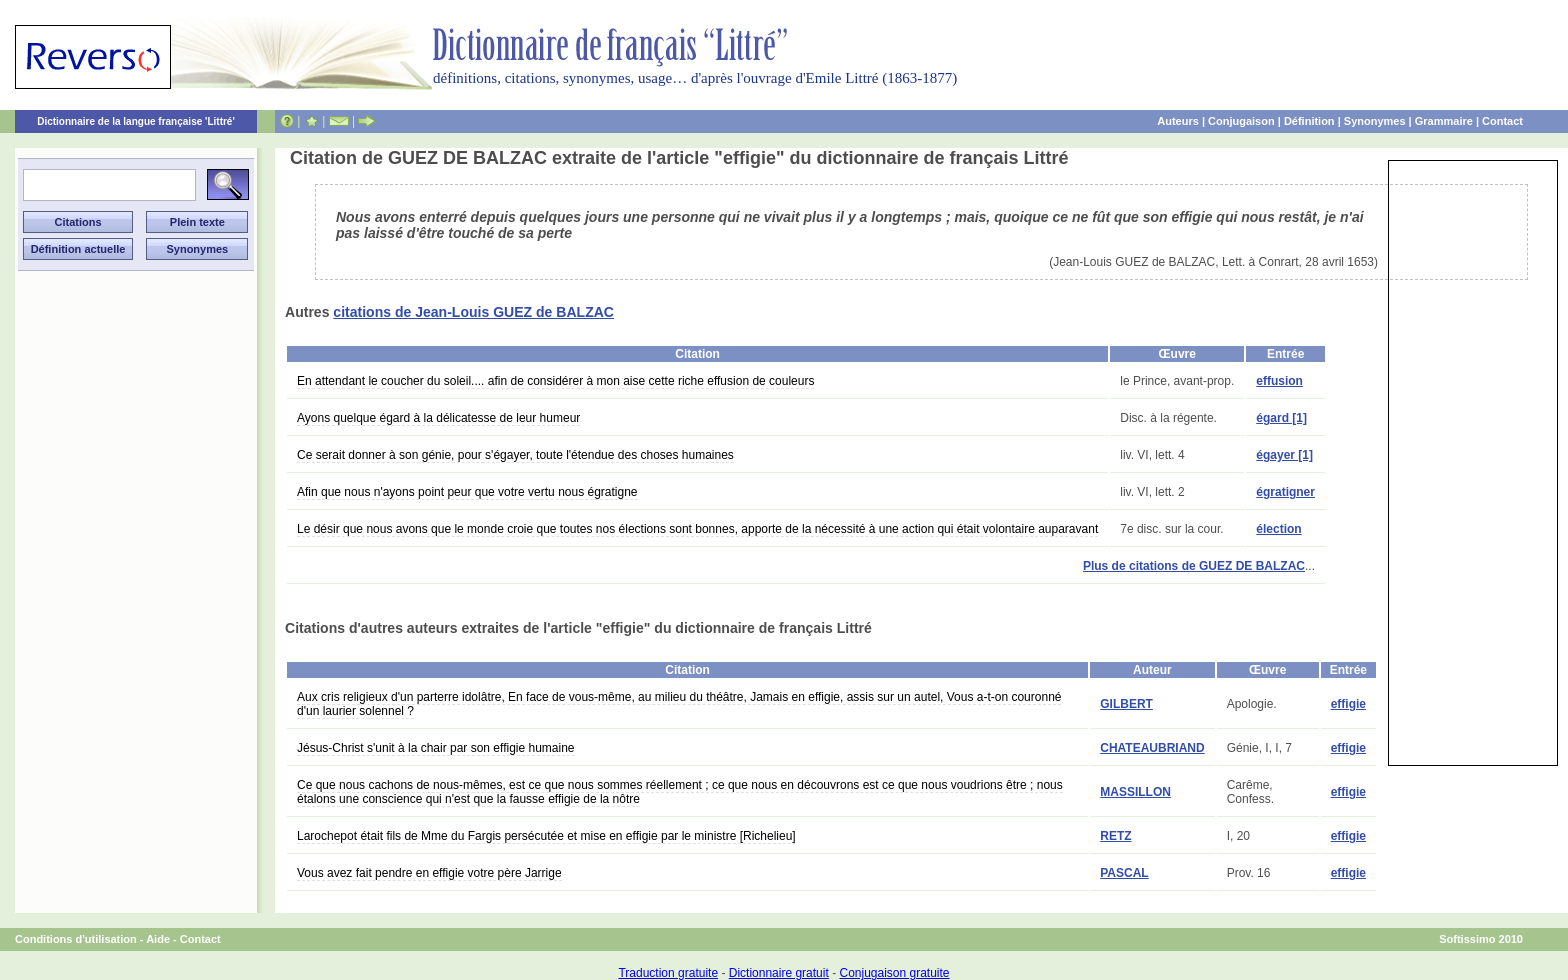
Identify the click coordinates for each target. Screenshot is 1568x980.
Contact (1502, 121)
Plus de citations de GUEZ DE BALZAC (1194, 566)
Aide (158, 939)
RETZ (1115, 836)
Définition (1309, 121)
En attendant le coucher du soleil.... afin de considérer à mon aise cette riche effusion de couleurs (555, 381)
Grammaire (1444, 121)
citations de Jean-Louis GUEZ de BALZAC (473, 312)
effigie (1348, 704)
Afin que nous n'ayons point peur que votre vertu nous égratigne (467, 492)
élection (1278, 529)
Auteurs (1178, 121)
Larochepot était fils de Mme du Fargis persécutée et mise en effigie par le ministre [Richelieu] (546, 836)
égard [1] (1281, 418)
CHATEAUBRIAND (1152, 748)
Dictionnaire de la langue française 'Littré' (136, 121)
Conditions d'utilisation (76, 939)
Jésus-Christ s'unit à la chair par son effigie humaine (436, 748)
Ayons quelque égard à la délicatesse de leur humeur (438, 418)
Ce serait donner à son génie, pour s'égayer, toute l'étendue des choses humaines (515, 455)
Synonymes (1375, 121)
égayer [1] (1284, 455)
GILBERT (1126, 704)
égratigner (1285, 492)
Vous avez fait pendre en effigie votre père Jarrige (429, 873)
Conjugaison (1241, 121)
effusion (1279, 381)
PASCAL (1124, 873)
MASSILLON (1135, 792)
